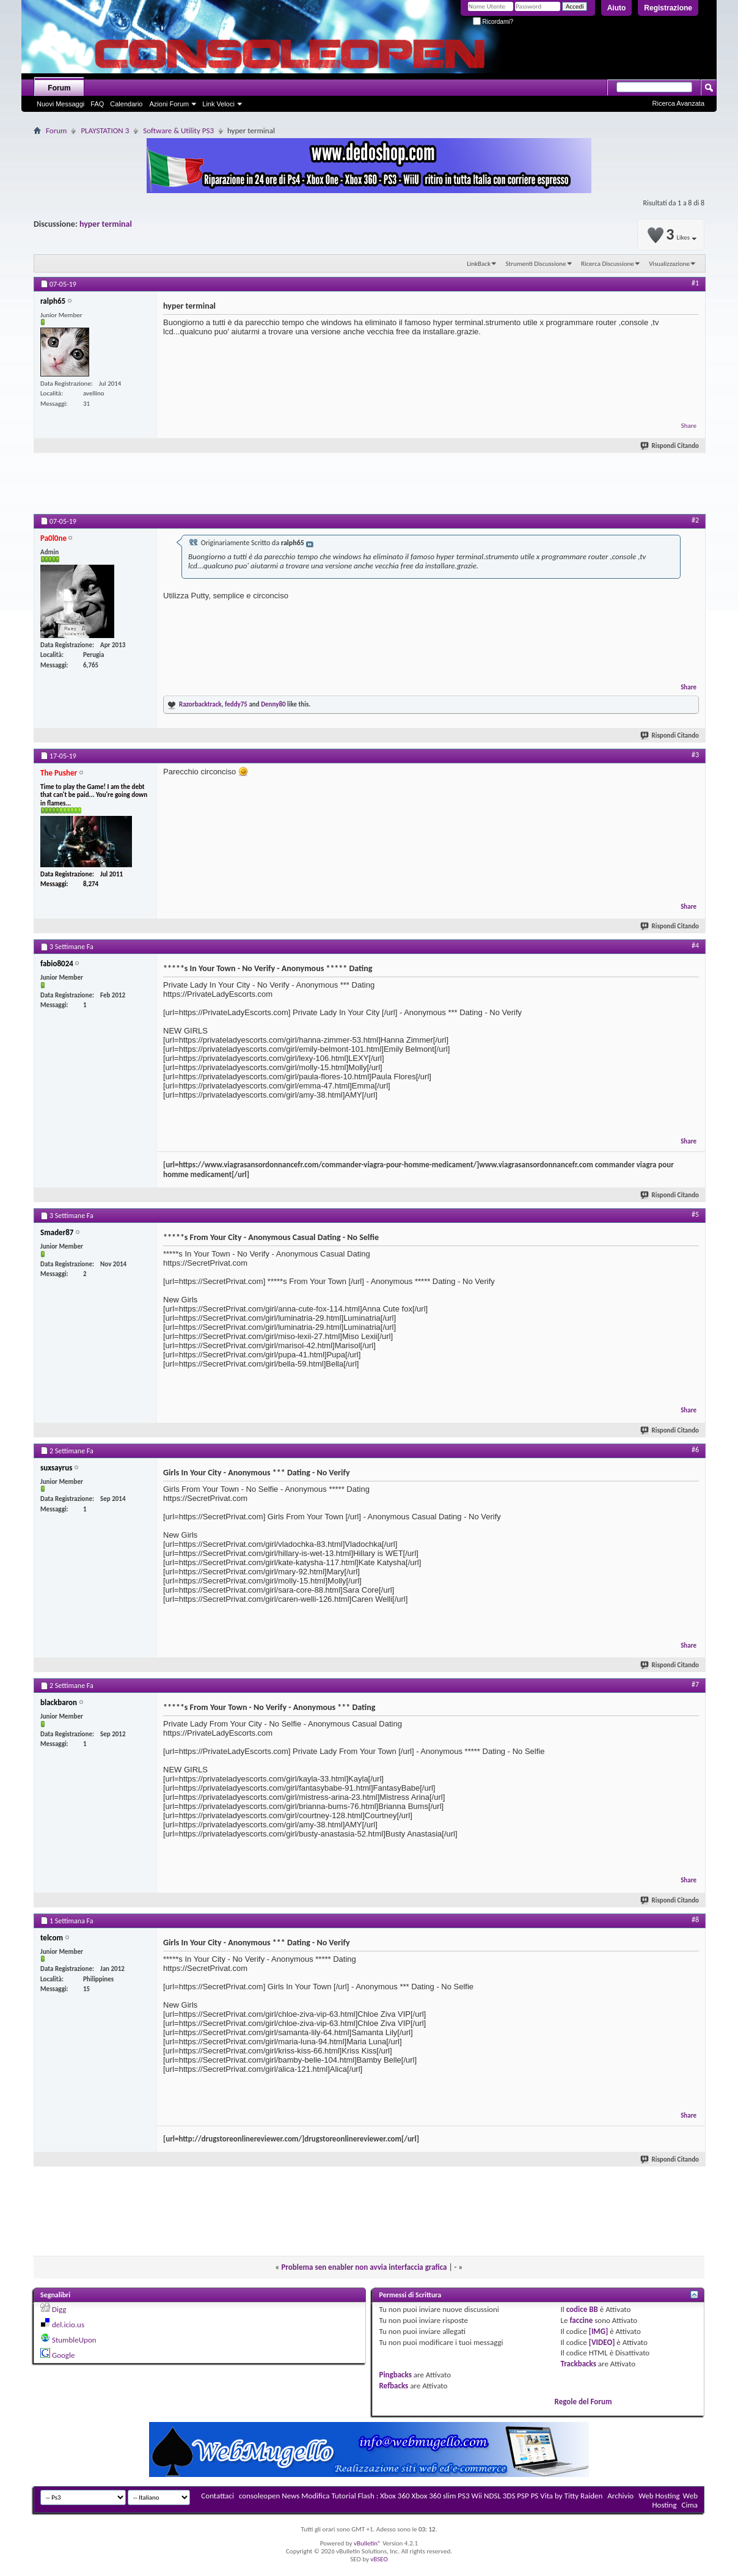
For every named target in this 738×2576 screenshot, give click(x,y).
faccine (581, 2320)
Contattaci (217, 2495)
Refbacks (393, 2385)
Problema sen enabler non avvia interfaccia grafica (364, 2267)
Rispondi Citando (670, 446)
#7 (695, 1684)
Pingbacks (395, 2374)
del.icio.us (68, 2324)
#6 (695, 1449)
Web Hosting (658, 2495)
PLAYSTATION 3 (105, 130)
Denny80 (273, 704)
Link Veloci (218, 104)
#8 (695, 1919)
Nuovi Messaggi (60, 104)
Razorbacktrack (200, 704)
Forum (59, 88)
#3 (695, 754)
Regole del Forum (583, 2401)
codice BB (582, 2309)
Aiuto (616, 8)
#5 (695, 1214)
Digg (59, 2309)
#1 (695, 283)
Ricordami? (493, 21)
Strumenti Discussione (535, 264)
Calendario (126, 104)
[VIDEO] (602, 2342)
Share (688, 426)
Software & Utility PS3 (178, 130)
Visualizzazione (669, 264)
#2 (695, 520)
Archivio (620, 2495)
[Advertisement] (369, 486)
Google (63, 2355)
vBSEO (379, 2559)
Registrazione (668, 8)
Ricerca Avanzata (678, 103)
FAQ (97, 104)
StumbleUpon (74, 2339)
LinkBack (479, 264)
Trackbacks (578, 2363)
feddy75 (236, 704)
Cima (689, 2504)
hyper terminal (105, 224)
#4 (695, 945)
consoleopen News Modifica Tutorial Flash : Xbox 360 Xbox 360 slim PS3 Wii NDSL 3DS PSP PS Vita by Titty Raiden (420, 2495)
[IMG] (598, 2331)
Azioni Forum (169, 104)
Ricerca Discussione (607, 264)
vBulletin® (367, 2543)
